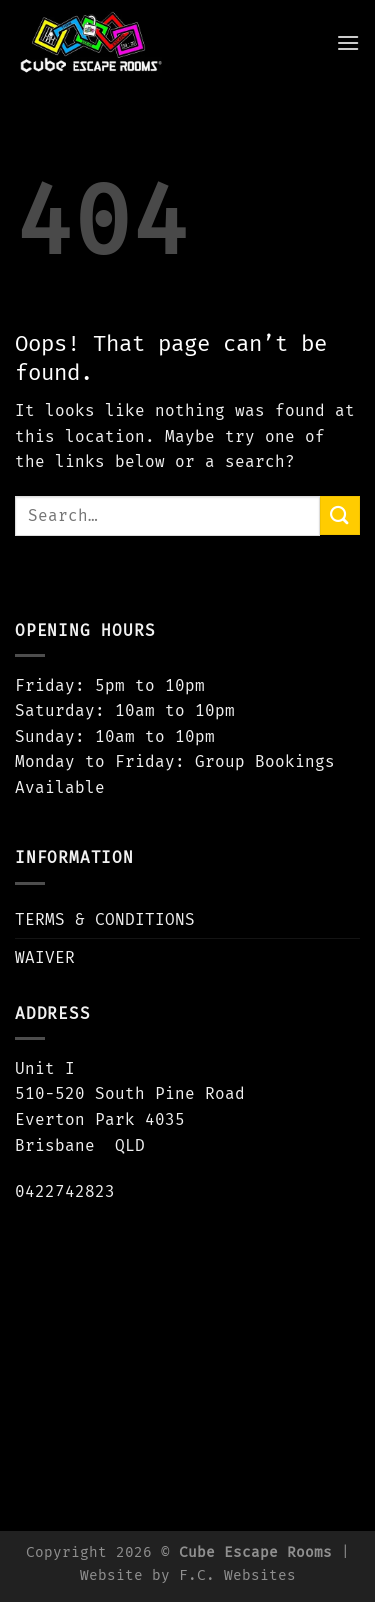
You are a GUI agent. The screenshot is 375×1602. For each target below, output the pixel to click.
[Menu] (348, 42)
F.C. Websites (237, 1575)
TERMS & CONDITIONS (105, 919)
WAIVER (45, 957)
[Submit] (340, 515)
